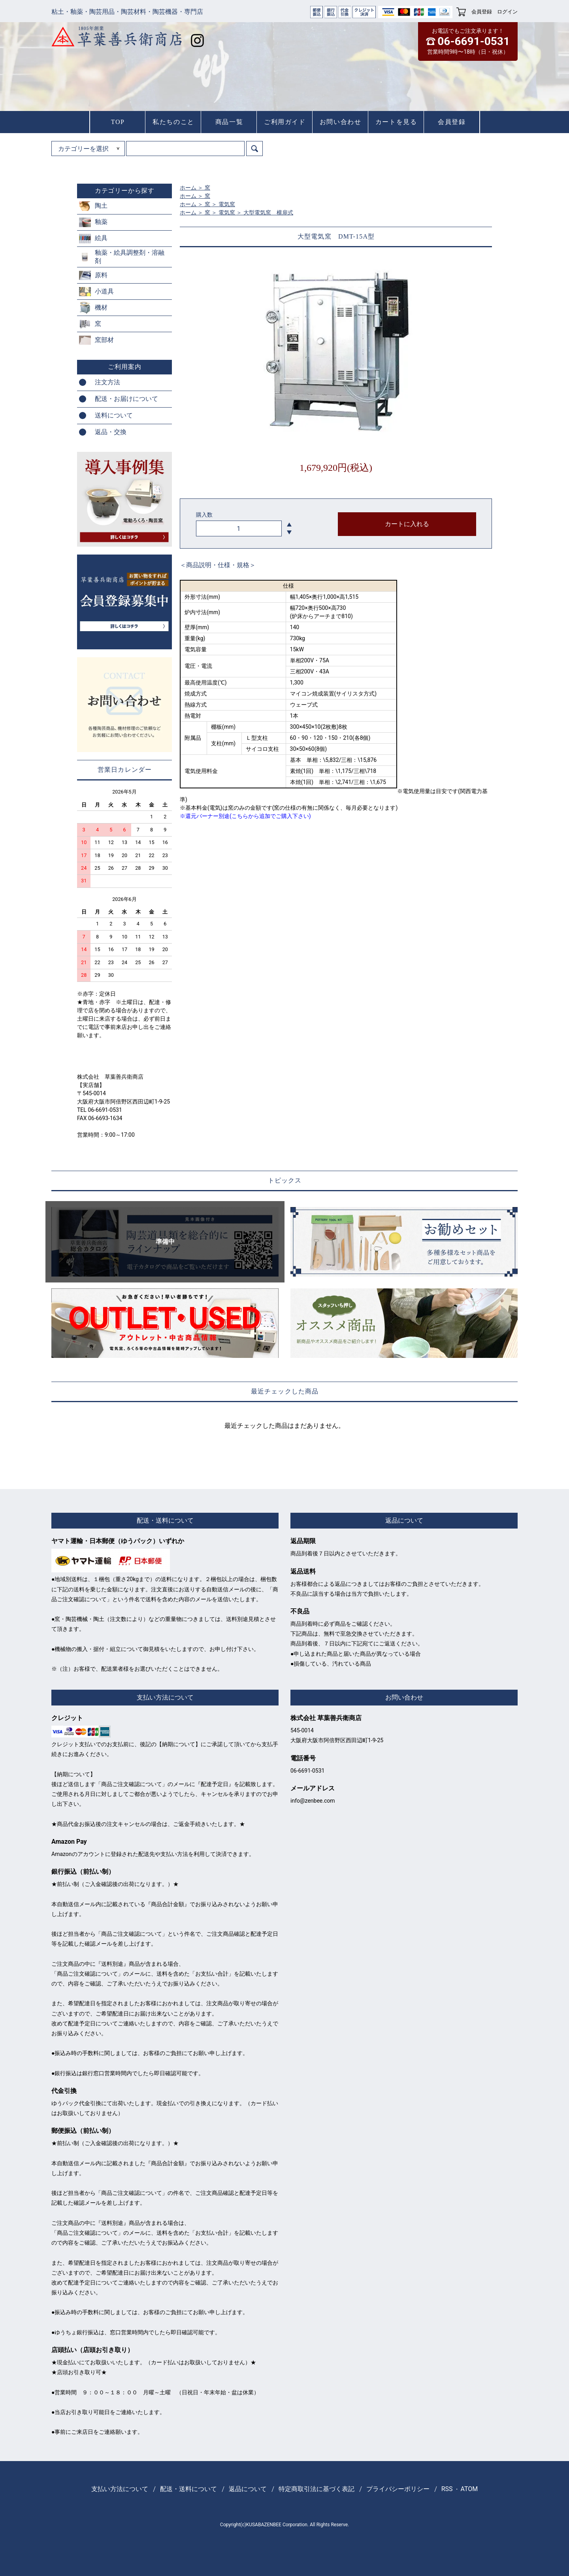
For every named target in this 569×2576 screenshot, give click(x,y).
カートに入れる (407, 524)
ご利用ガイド (285, 121)
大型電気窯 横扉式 (268, 212)
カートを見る (396, 121)
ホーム (188, 187)
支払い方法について (119, 2489)
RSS (447, 2489)
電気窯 (227, 204)
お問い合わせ (341, 121)
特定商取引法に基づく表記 (316, 2489)
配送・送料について (188, 2489)
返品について (248, 2489)
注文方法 (107, 382)
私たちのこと (173, 121)
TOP (118, 121)
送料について (114, 415)
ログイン (507, 12)
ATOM (469, 2489)
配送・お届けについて (126, 398)
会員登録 (481, 12)
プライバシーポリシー (398, 2489)
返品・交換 (110, 432)
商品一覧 (229, 121)
